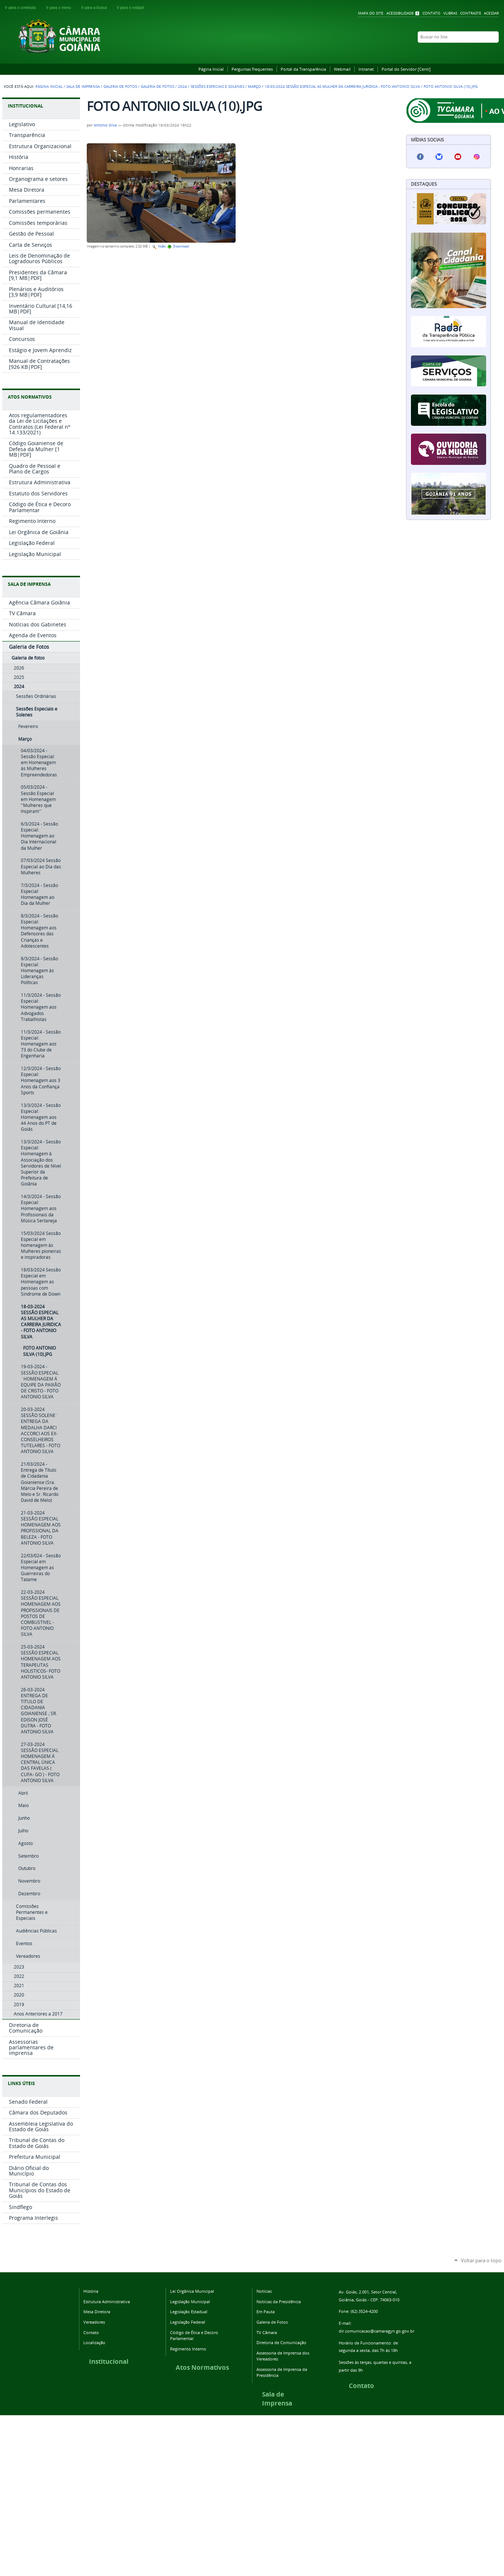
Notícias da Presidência (278, 2301)
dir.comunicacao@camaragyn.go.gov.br (376, 2331)
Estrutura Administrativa (106, 2301)
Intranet (366, 69)
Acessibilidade (400, 13)
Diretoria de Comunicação (281, 2342)
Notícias (264, 2291)
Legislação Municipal (190, 2301)
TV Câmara (266, 2332)
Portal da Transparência (303, 69)
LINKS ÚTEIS (21, 2083)
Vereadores (94, 2322)
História (90, 2291)
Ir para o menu (62, 8)
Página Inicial (211, 69)
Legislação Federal (187, 2322)
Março (254, 86)
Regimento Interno (188, 2349)
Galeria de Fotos (120, 86)
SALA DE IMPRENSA (29, 584)
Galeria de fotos (157, 86)
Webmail (342, 69)
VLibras (450, 13)
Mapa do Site (370, 13)
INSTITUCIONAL (25, 106)
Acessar (491, 13)
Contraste (470, 13)
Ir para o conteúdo (24, 8)
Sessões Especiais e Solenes (217, 86)
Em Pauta (265, 2311)
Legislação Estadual (188, 2311)
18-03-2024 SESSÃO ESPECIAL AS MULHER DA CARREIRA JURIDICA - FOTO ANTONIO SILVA (342, 86)
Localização (94, 2342)
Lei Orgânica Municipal (192, 2291)
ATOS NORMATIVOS (30, 397)
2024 (182, 86)
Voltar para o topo (481, 2260)
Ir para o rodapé (133, 8)
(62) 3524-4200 (364, 2311)
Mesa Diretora (96, 2311)
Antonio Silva (105, 125)
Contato (431, 13)
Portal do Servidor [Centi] (406, 69)
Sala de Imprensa (83, 86)
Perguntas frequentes (252, 69)
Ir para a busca (97, 8)
